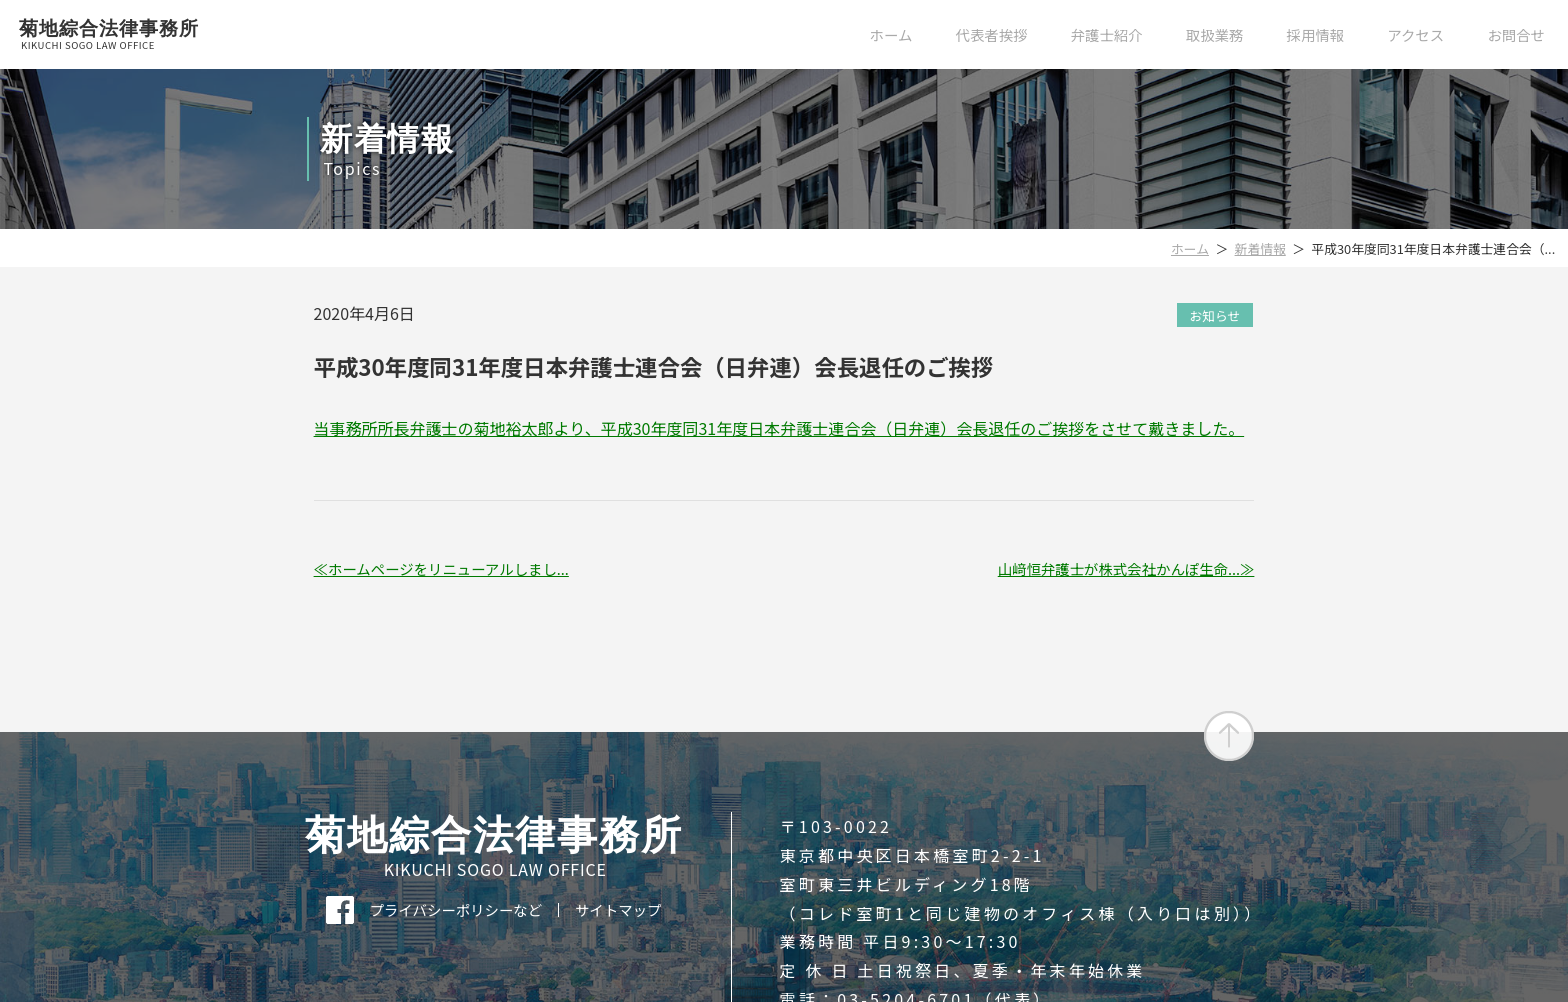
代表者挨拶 (992, 34)
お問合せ (1516, 34)
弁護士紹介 (1107, 34)
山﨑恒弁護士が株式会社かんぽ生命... (1119, 569)
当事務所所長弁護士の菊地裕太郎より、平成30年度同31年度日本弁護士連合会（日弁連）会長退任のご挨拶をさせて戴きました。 (779, 428)
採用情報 (1316, 34)
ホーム (891, 34)
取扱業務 (1215, 34)
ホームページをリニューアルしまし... (448, 569)
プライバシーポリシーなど (456, 910)
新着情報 (1260, 248)
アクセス (1415, 34)
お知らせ (1214, 314)
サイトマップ (618, 910)
